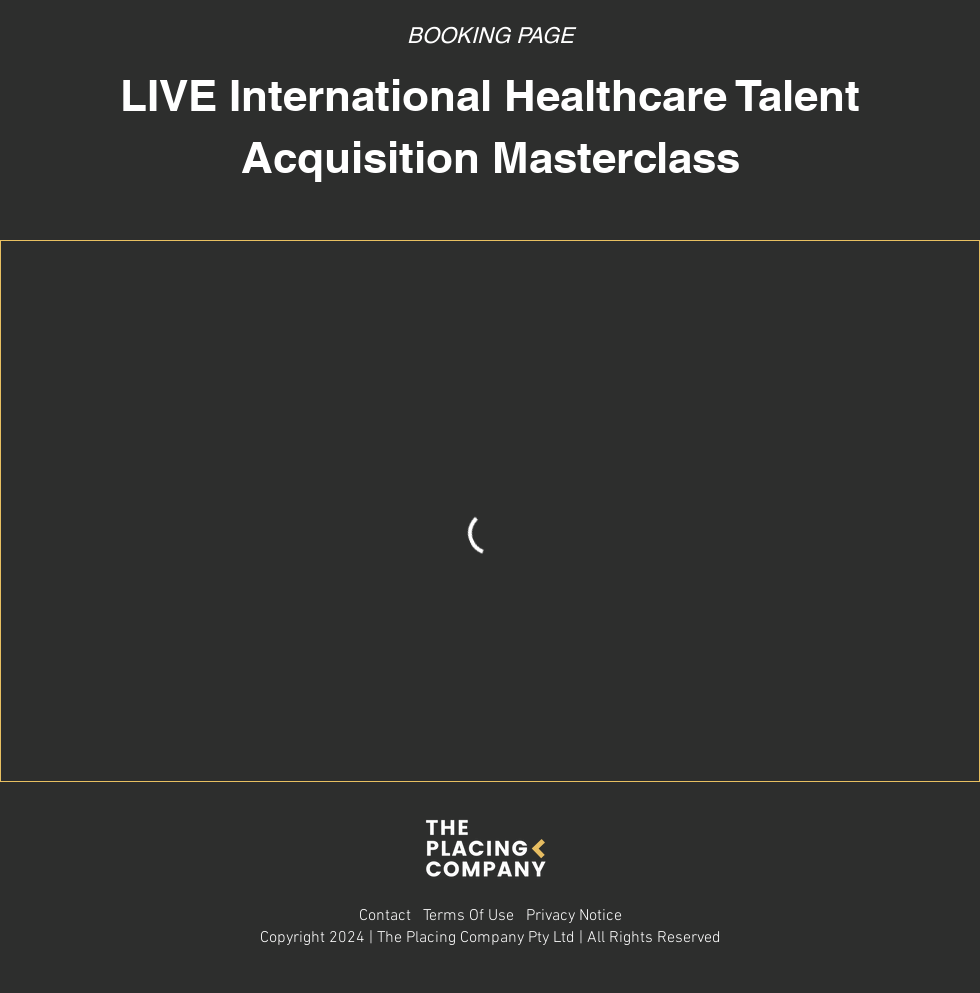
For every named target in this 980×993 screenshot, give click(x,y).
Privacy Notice (574, 916)
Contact (385, 916)
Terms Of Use (468, 916)
